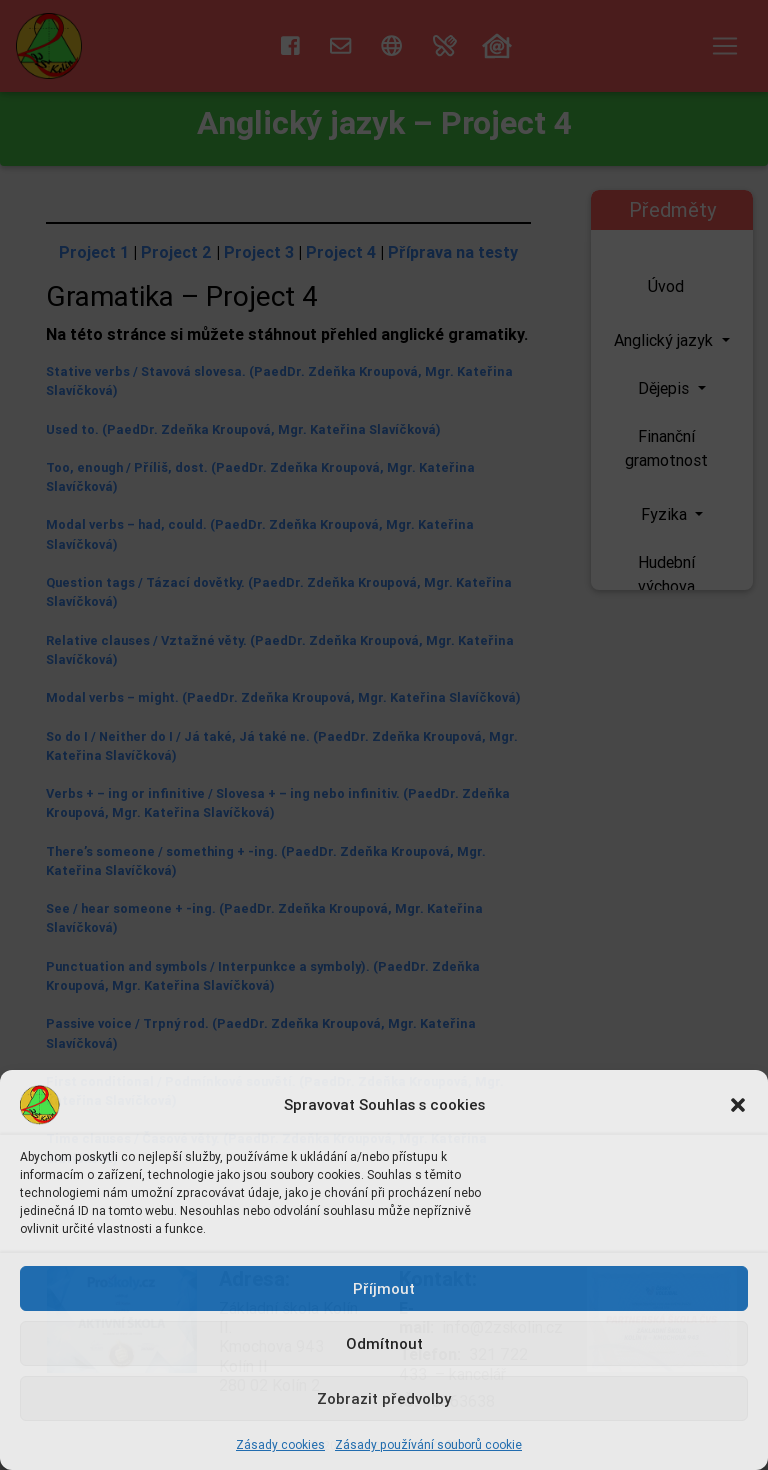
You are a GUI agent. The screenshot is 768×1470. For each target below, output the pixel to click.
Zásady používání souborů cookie (428, 1444)
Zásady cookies (280, 1444)
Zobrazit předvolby (384, 1398)
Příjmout (384, 1288)
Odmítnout (384, 1343)
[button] (738, 1105)
